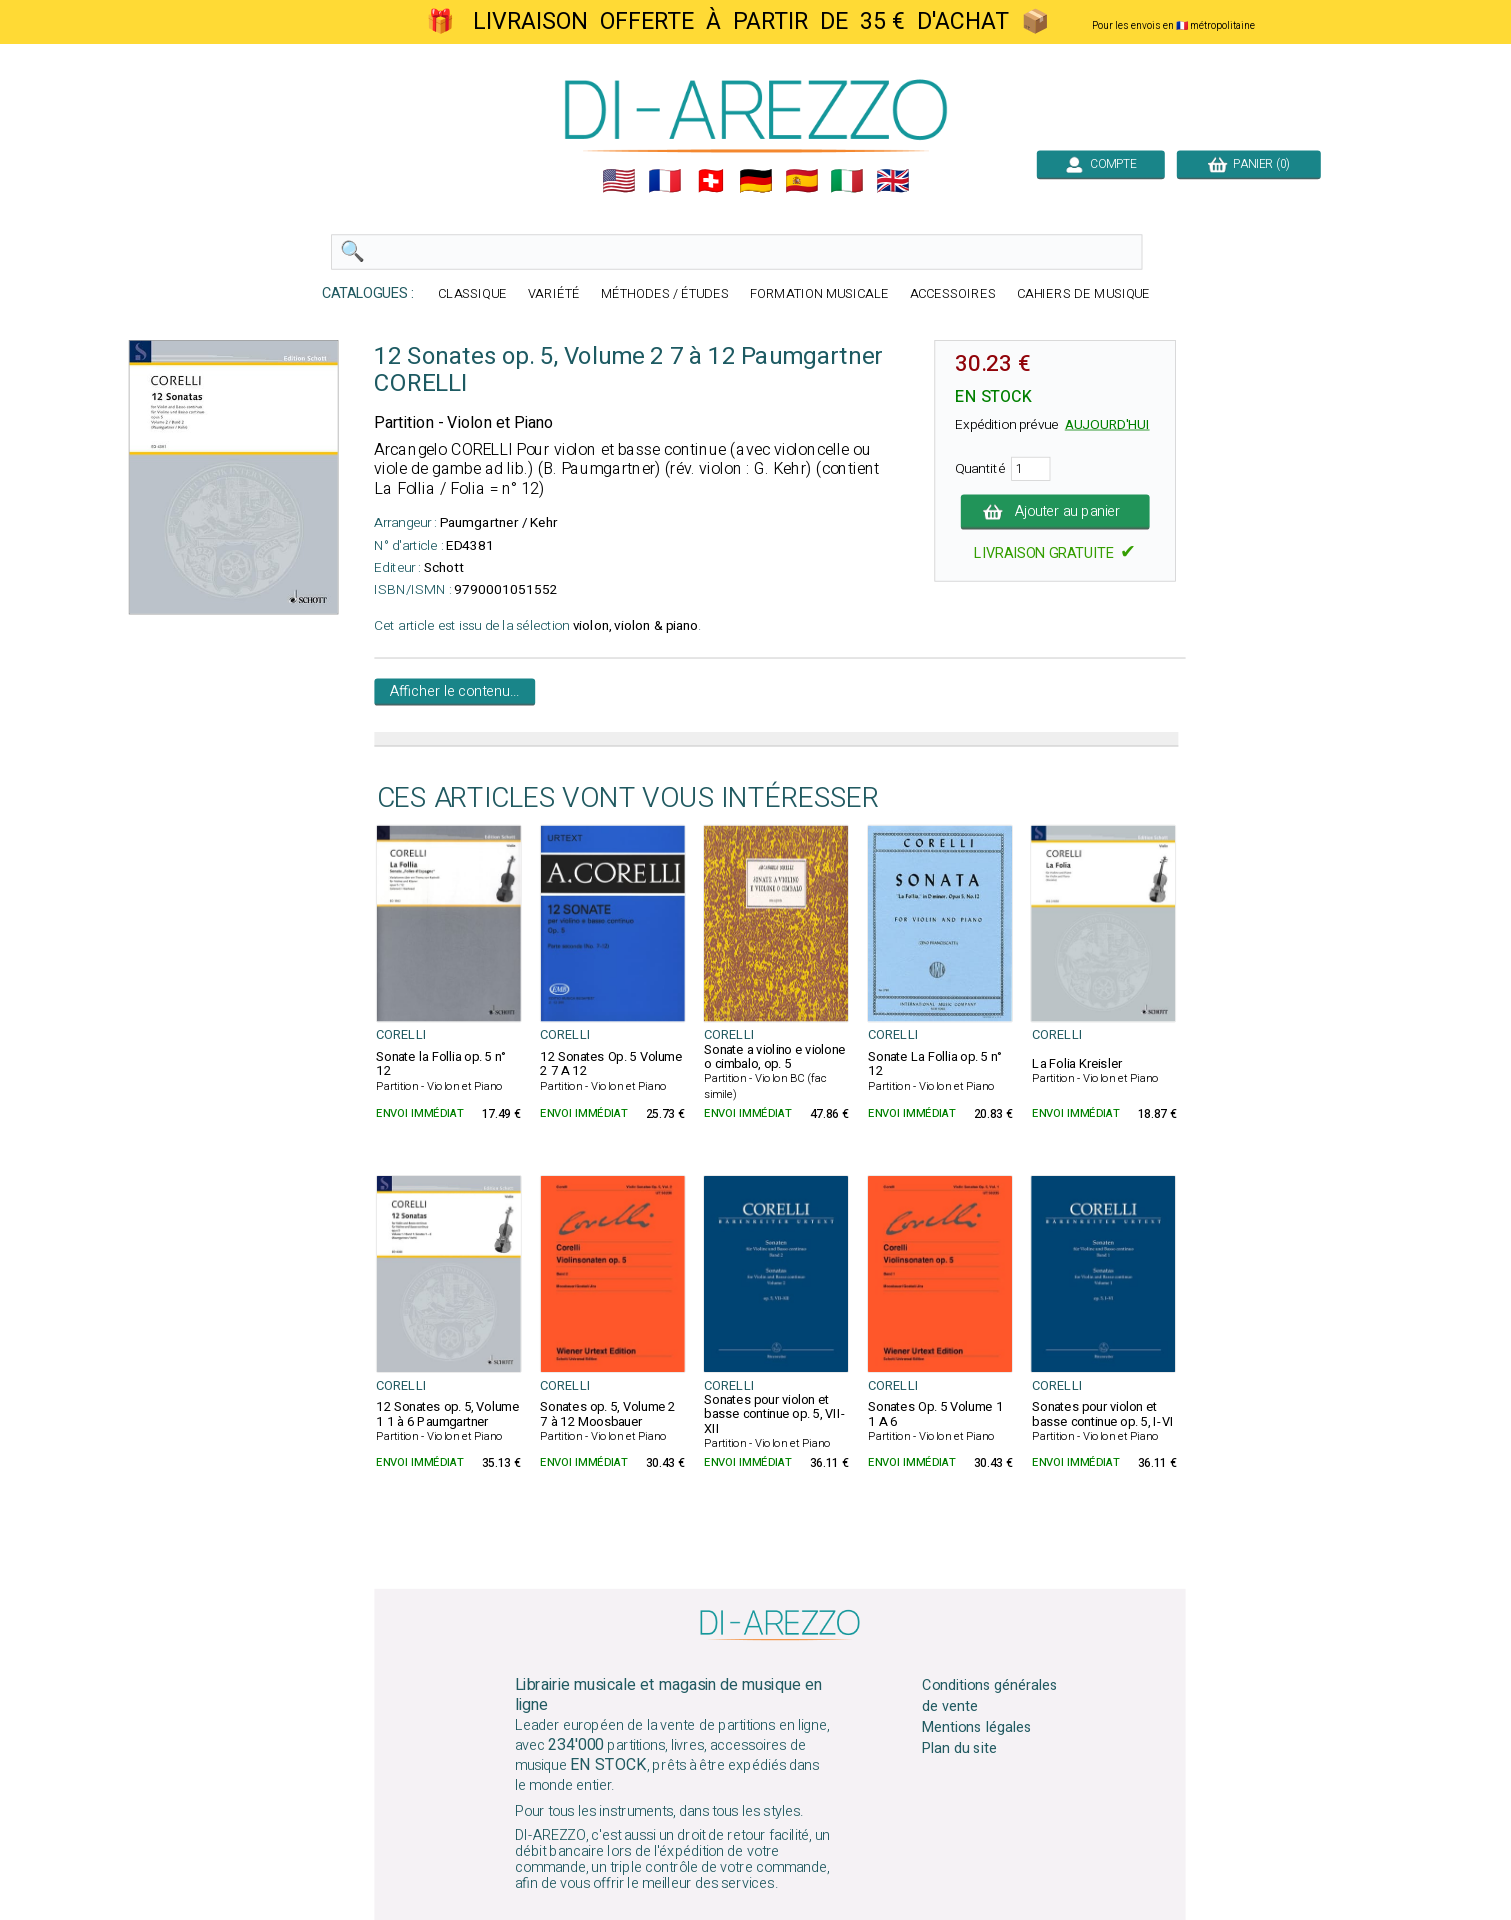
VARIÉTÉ (554, 294)
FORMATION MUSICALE (818, 294)
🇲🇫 (665, 181)
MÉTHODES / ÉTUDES (664, 294)
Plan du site (959, 1748)
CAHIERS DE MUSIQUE (1083, 294)
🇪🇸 (801, 181)
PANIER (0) (1248, 164)
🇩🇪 (756, 181)
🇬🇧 (893, 181)
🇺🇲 (619, 181)
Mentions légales (977, 1728)
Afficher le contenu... (454, 692)
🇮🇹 (847, 181)
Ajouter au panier (1054, 512)
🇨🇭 (710, 181)
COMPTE (1100, 164)
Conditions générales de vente (990, 1696)
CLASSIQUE (472, 294)
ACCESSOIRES (952, 294)
